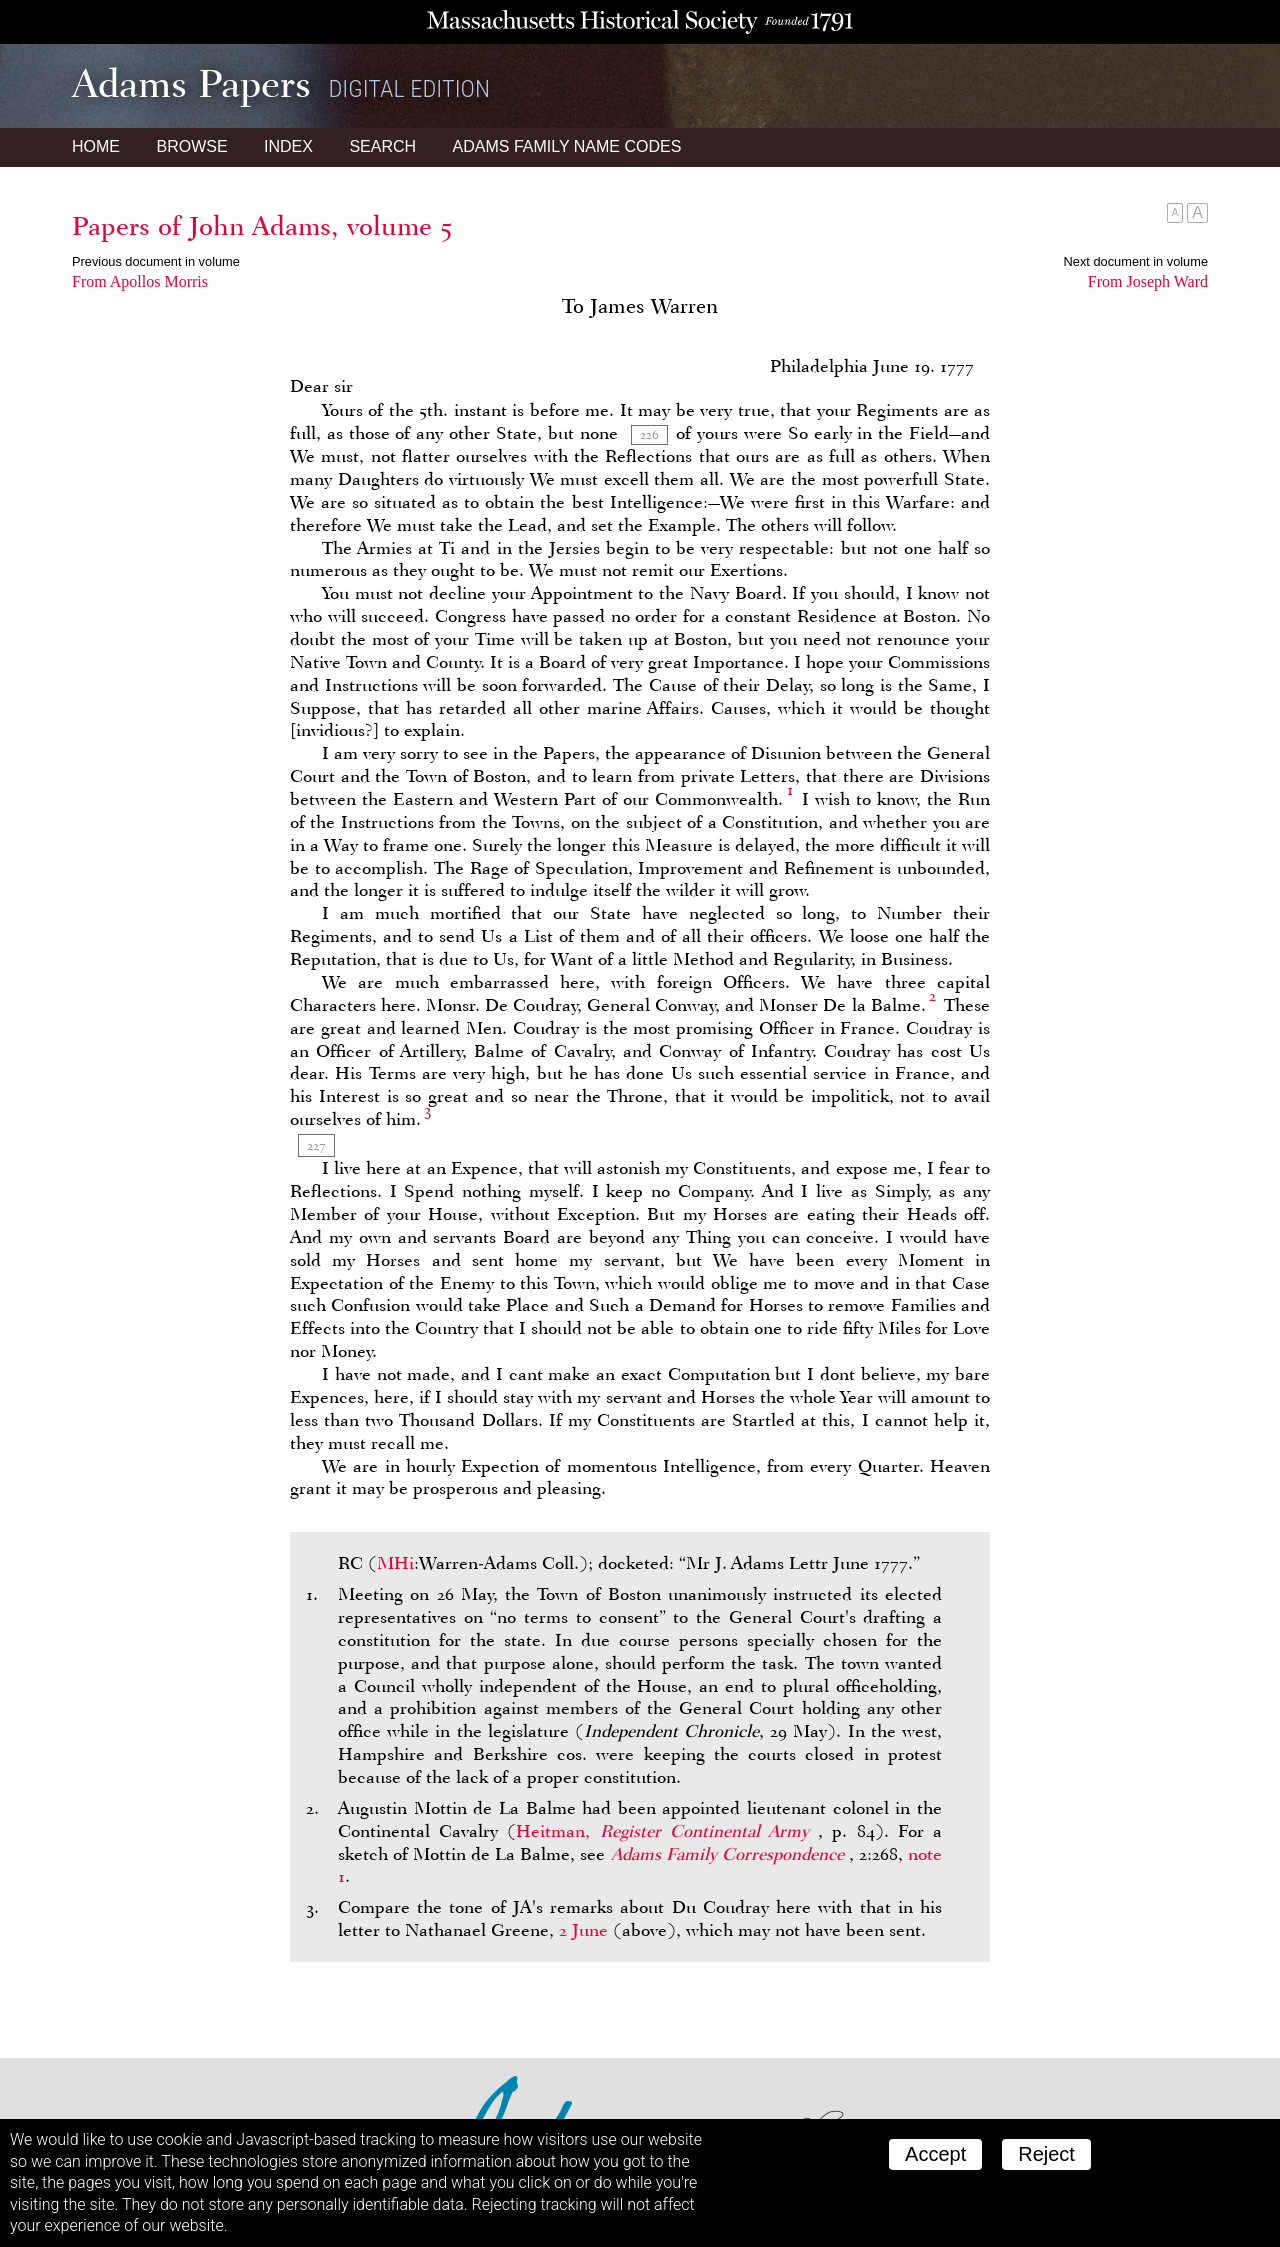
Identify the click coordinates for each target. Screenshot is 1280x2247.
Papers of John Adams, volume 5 (262, 226)
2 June (583, 1930)
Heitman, (667, 1831)
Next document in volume (1136, 261)
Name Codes (567, 146)
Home (96, 146)
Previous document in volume (156, 261)
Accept (935, 2154)
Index (288, 146)
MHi (395, 1563)
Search (382, 146)
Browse (191, 146)
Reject (1046, 2154)
